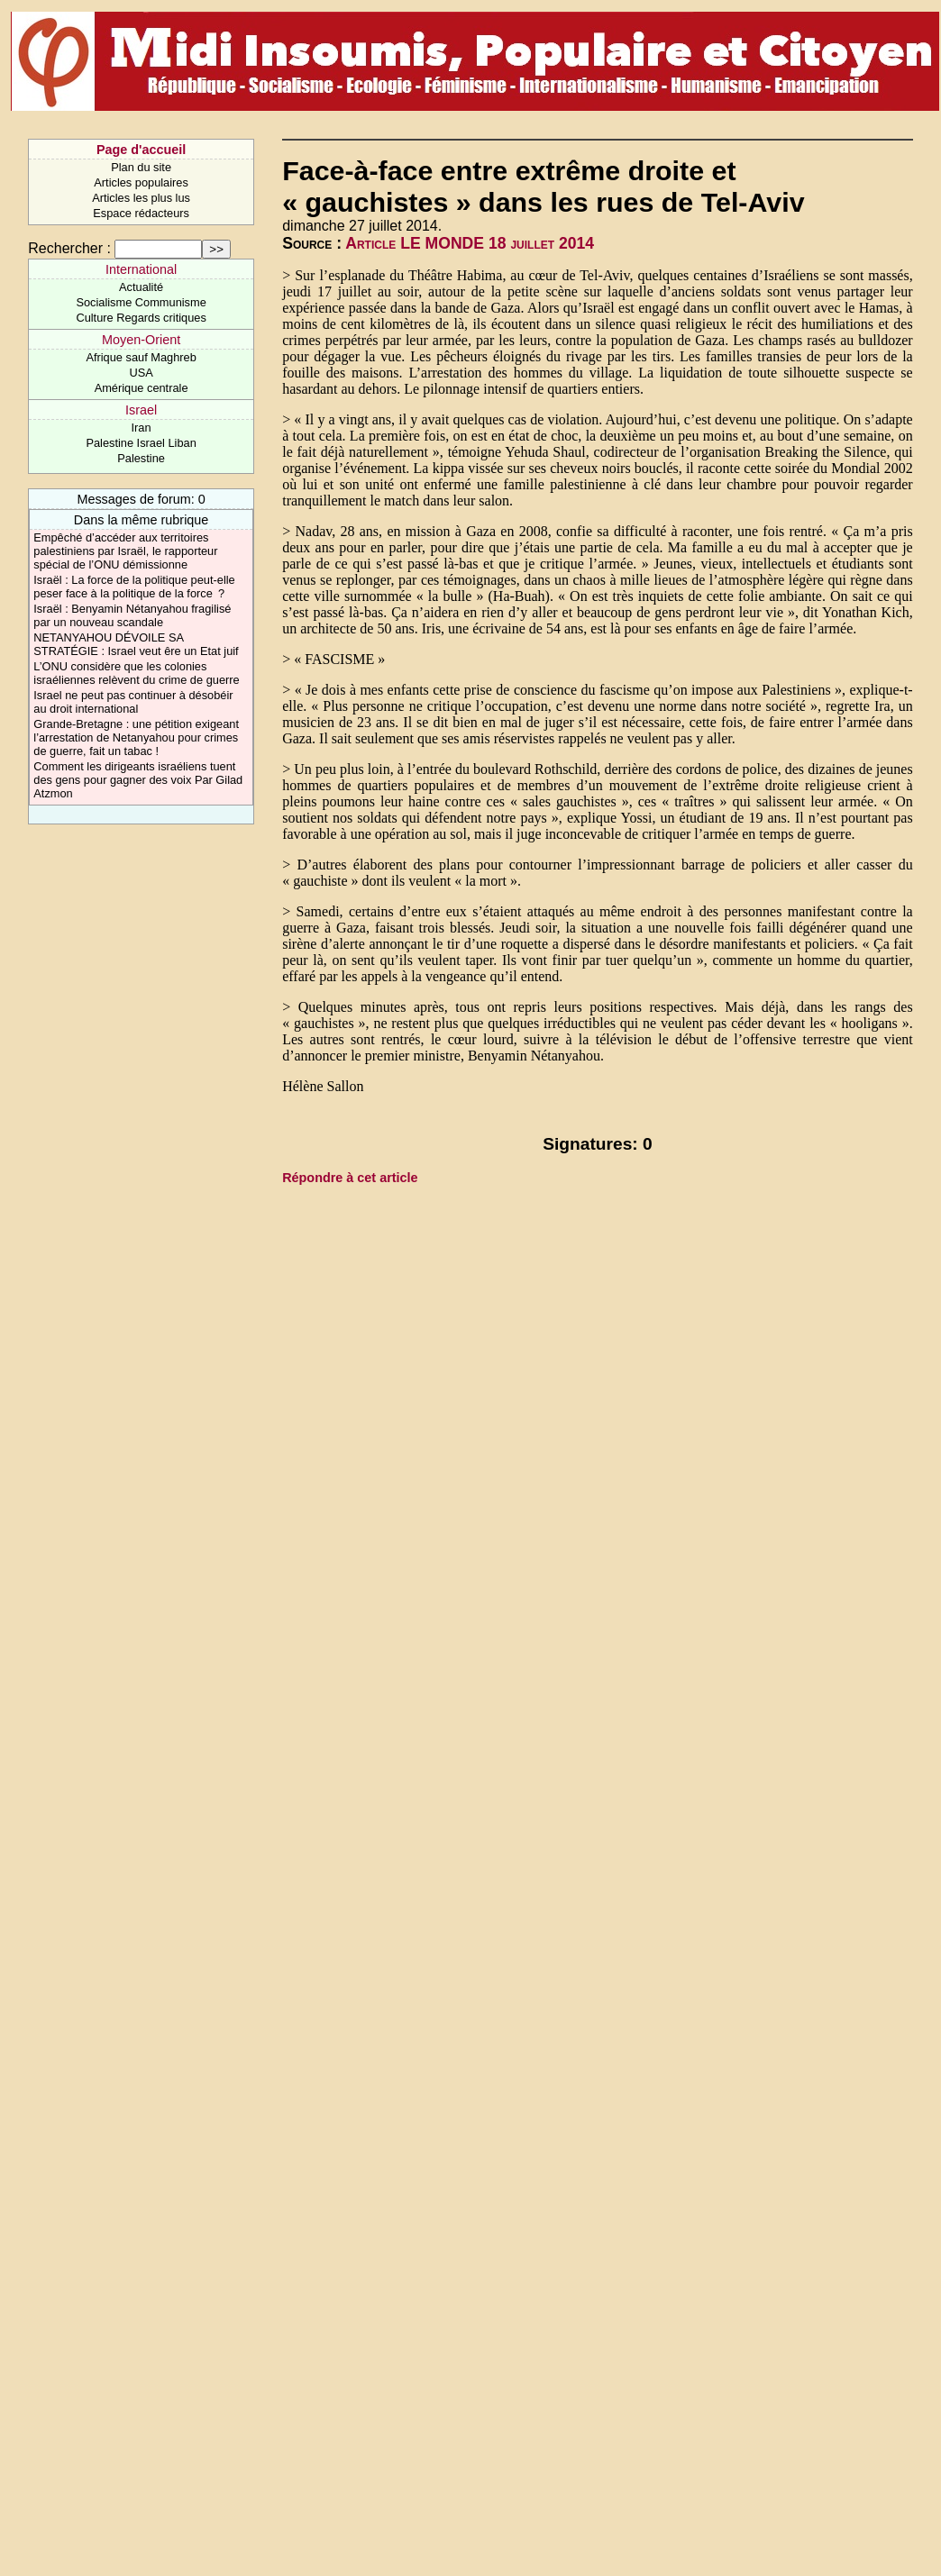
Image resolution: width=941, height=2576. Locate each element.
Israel (141, 410)
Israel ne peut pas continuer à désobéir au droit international (133, 701)
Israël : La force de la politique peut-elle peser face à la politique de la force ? (133, 586)
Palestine (141, 458)
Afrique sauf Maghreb (141, 357)
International (141, 269)
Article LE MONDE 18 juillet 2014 (469, 243)
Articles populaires (141, 182)
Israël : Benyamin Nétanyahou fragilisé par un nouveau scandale (132, 615)
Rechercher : (69, 248)
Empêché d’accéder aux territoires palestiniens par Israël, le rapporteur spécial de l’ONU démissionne (125, 551)
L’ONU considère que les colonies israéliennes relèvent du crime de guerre (136, 673)
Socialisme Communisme (141, 302)
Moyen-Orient (141, 339)
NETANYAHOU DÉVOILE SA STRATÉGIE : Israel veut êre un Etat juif (135, 644)
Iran (141, 427)
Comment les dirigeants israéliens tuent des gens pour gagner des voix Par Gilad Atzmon (137, 780)
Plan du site (141, 167)
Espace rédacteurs (141, 213)
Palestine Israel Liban (141, 443)
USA (140, 372)
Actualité (141, 287)
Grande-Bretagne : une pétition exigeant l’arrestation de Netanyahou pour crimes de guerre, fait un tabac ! (136, 737)
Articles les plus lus (141, 198)
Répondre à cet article (349, 1177)
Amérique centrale (141, 388)
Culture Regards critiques (141, 317)
